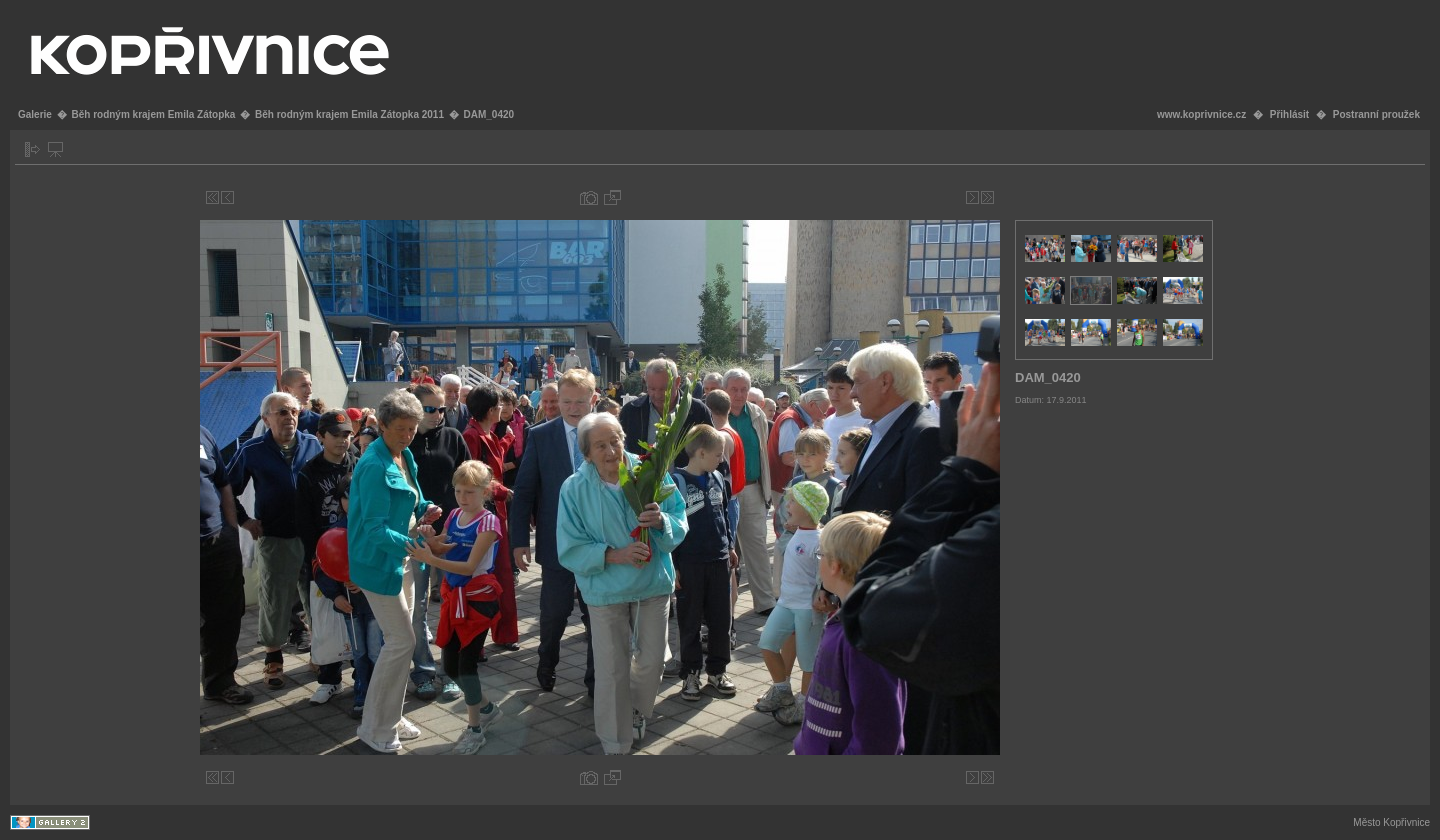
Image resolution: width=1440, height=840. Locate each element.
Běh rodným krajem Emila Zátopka (153, 114)
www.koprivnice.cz (1201, 114)
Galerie (35, 114)
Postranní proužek (1376, 114)
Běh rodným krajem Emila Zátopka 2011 (349, 114)
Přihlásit (1289, 114)
